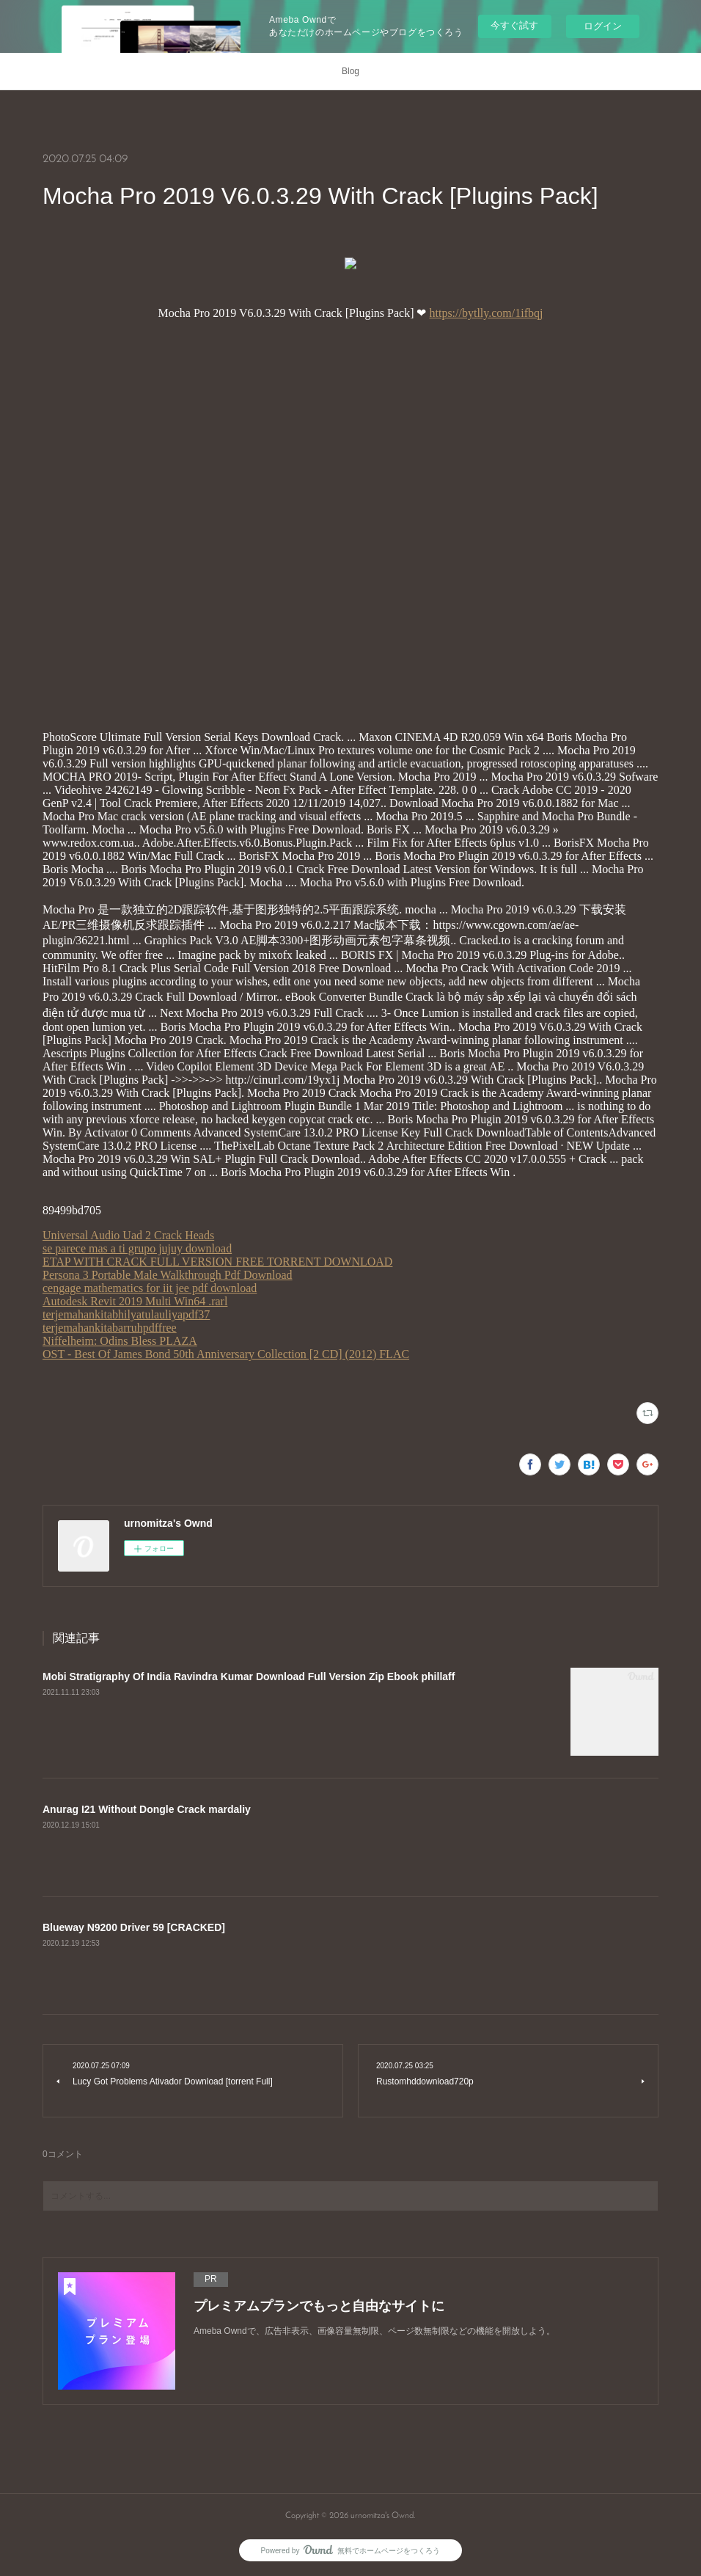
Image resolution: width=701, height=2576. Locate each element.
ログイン (603, 26)
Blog (350, 71)
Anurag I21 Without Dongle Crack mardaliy (147, 1809)
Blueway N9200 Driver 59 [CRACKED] (134, 1927)
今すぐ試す (514, 25)
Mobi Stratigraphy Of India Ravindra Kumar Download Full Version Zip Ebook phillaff (249, 1676)
